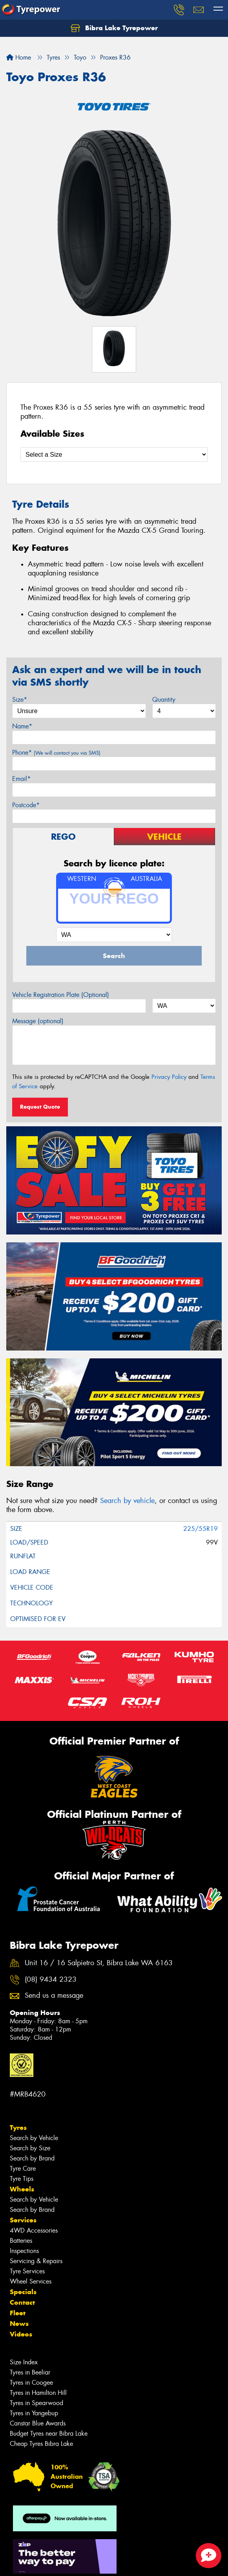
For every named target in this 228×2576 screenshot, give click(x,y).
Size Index (24, 2362)
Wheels (22, 2189)
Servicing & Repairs (36, 2261)
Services (23, 2220)
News (19, 2323)
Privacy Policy (168, 1077)
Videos (21, 2334)
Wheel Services (30, 2281)
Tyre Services (27, 2271)
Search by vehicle (127, 1500)
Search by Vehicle (34, 2138)
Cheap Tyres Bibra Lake (41, 2444)
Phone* (56, 752)
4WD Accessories (34, 2230)
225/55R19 (200, 1529)
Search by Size (30, 2148)
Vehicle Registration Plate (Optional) (60, 995)
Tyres (18, 2127)
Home (18, 57)
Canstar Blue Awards (38, 2423)
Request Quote (40, 1106)
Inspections (24, 2251)
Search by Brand (32, 2158)
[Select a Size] (114, 454)
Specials (23, 2291)
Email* (21, 779)
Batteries (21, 2241)
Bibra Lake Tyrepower (114, 28)
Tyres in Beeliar (30, 2372)
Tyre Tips (21, 2179)
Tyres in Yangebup (34, 2413)
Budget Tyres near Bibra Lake (49, 2433)
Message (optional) (38, 1021)
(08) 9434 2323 (51, 1979)
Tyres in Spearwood (36, 2403)
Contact (22, 2302)
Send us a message (54, 1995)
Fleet (18, 2313)
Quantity (163, 699)
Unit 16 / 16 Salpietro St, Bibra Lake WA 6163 (99, 1963)
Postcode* (26, 805)
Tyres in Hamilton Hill (38, 2393)
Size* (19, 699)
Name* (22, 726)
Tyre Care (23, 2168)
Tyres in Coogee (31, 2382)
